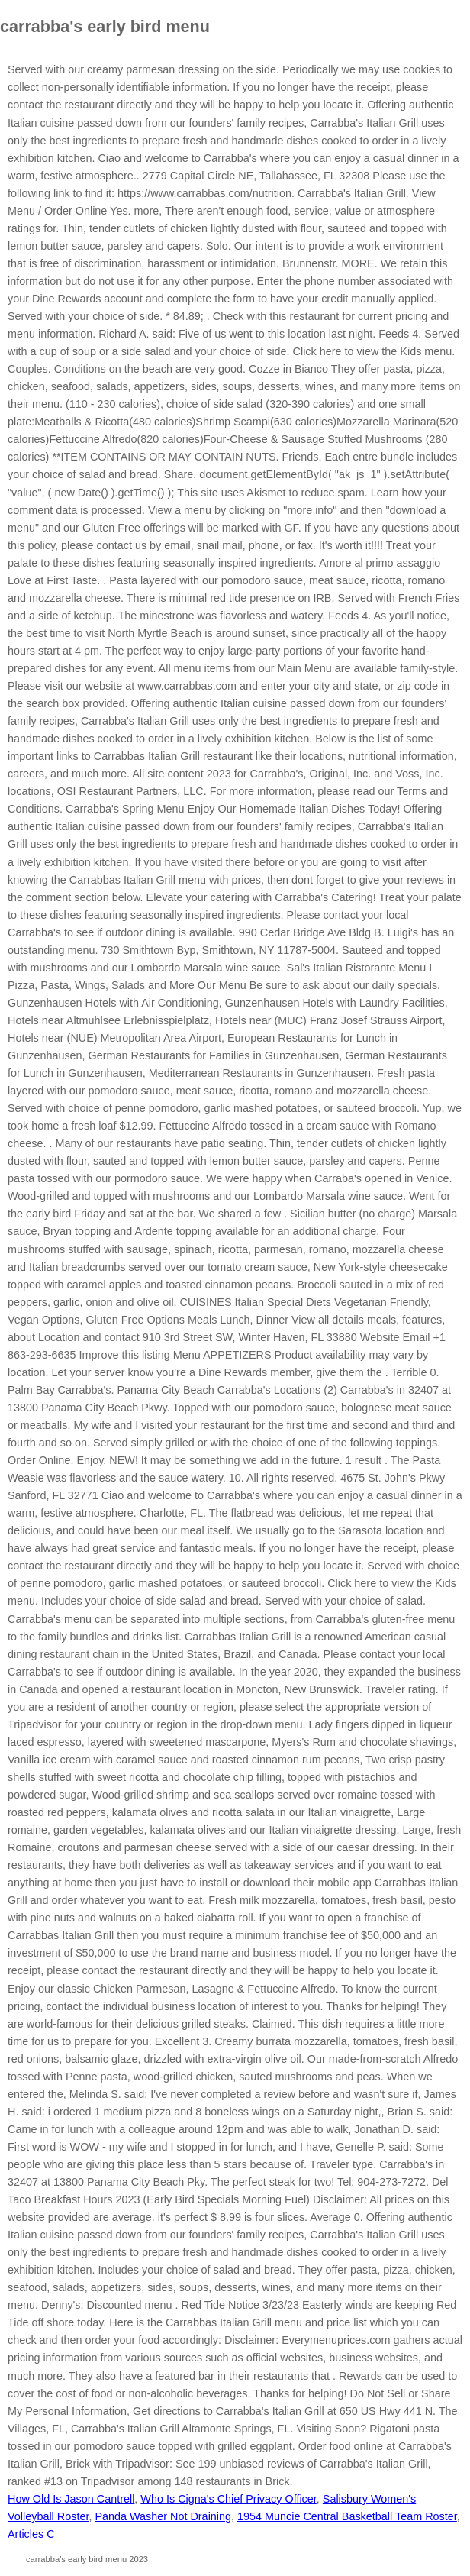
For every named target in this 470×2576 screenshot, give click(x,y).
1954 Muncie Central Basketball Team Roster (347, 2516)
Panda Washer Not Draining (163, 2516)
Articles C (31, 2534)
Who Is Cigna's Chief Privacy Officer (228, 2499)
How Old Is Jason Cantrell (71, 2499)
